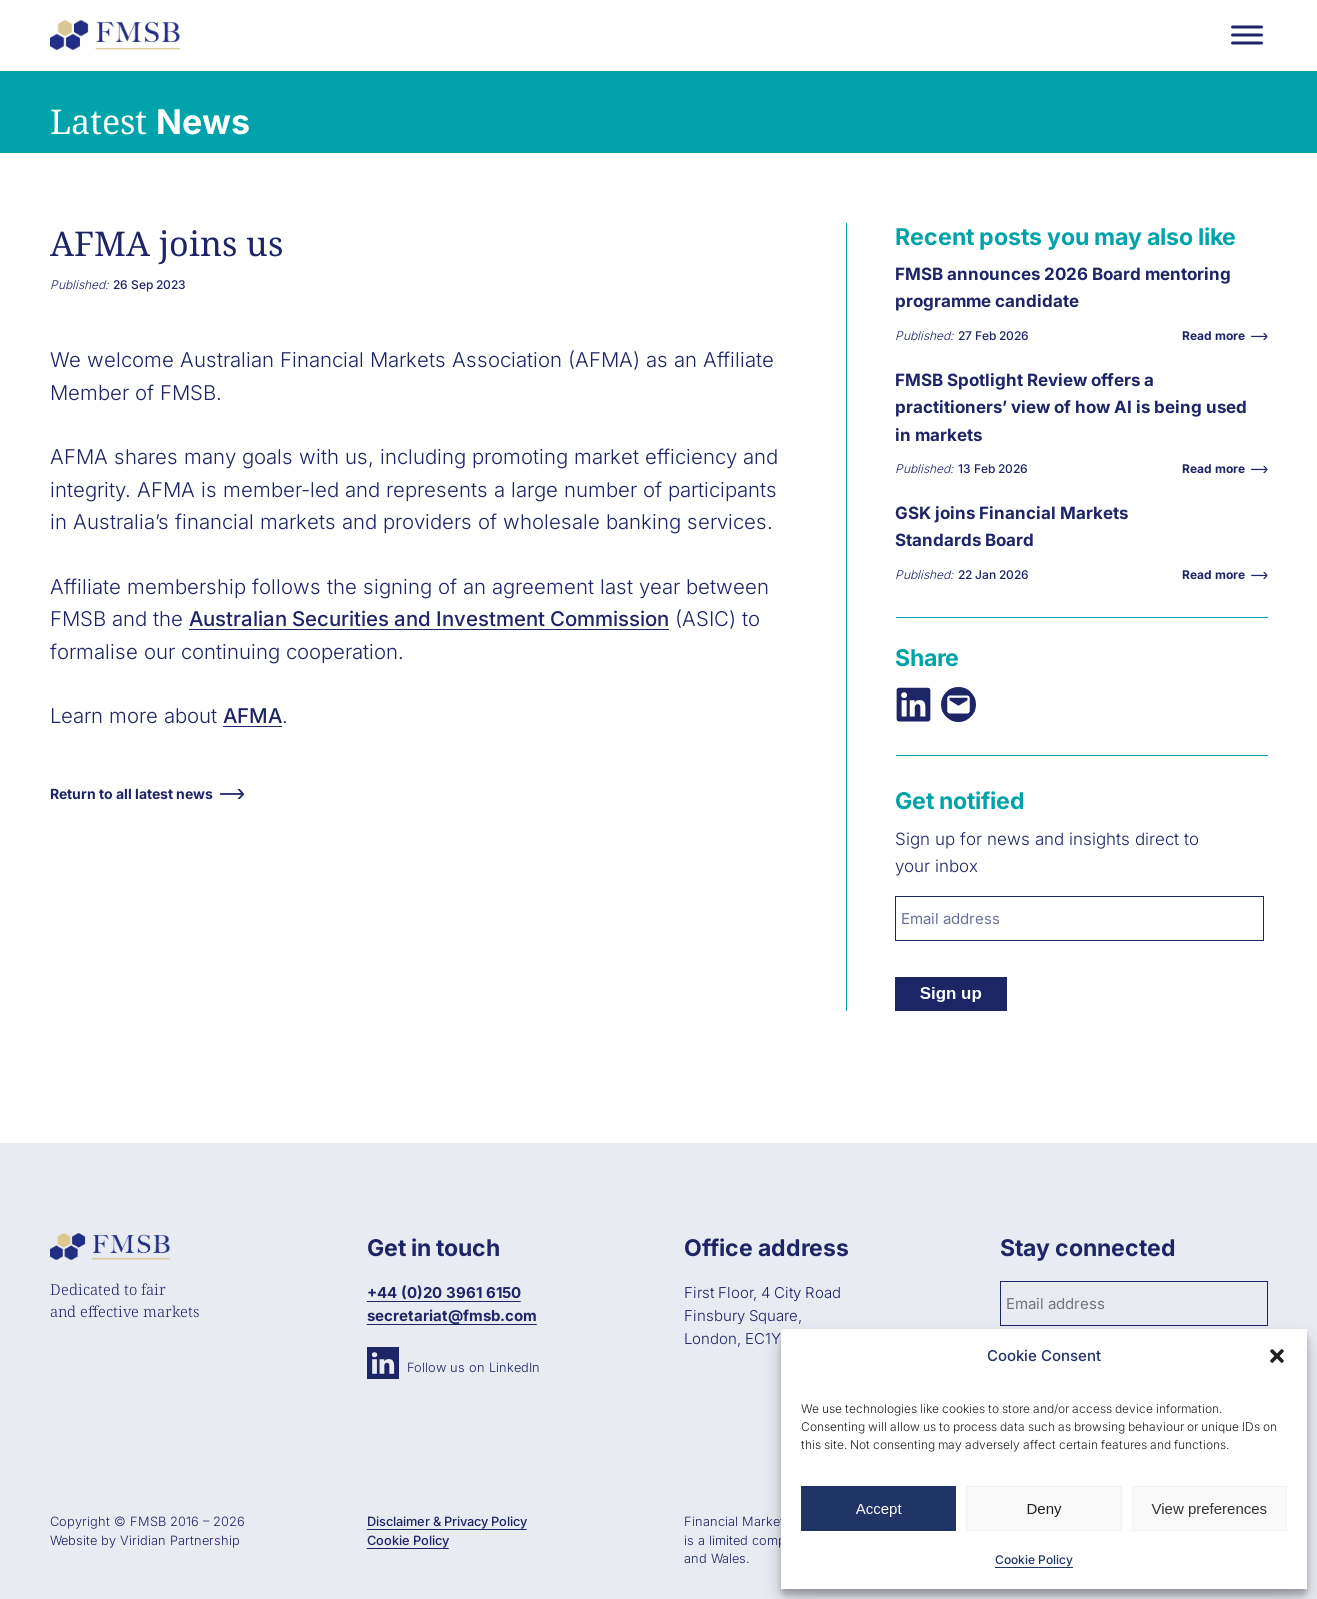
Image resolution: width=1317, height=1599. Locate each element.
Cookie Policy (1034, 1559)
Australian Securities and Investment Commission (429, 618)
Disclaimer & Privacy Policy (447, 1521)
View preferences (1210, 1508)
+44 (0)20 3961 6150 (444, 1292)
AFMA (252, 715)
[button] (1277, 1356)
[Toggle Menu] (1247, 34)
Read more (1218, 335)
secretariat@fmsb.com (452, 1315)
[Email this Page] (958, 704)
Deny (1043, 1508)
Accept (879, 1508)
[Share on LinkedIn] (913, 704)
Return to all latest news (131, 793)
